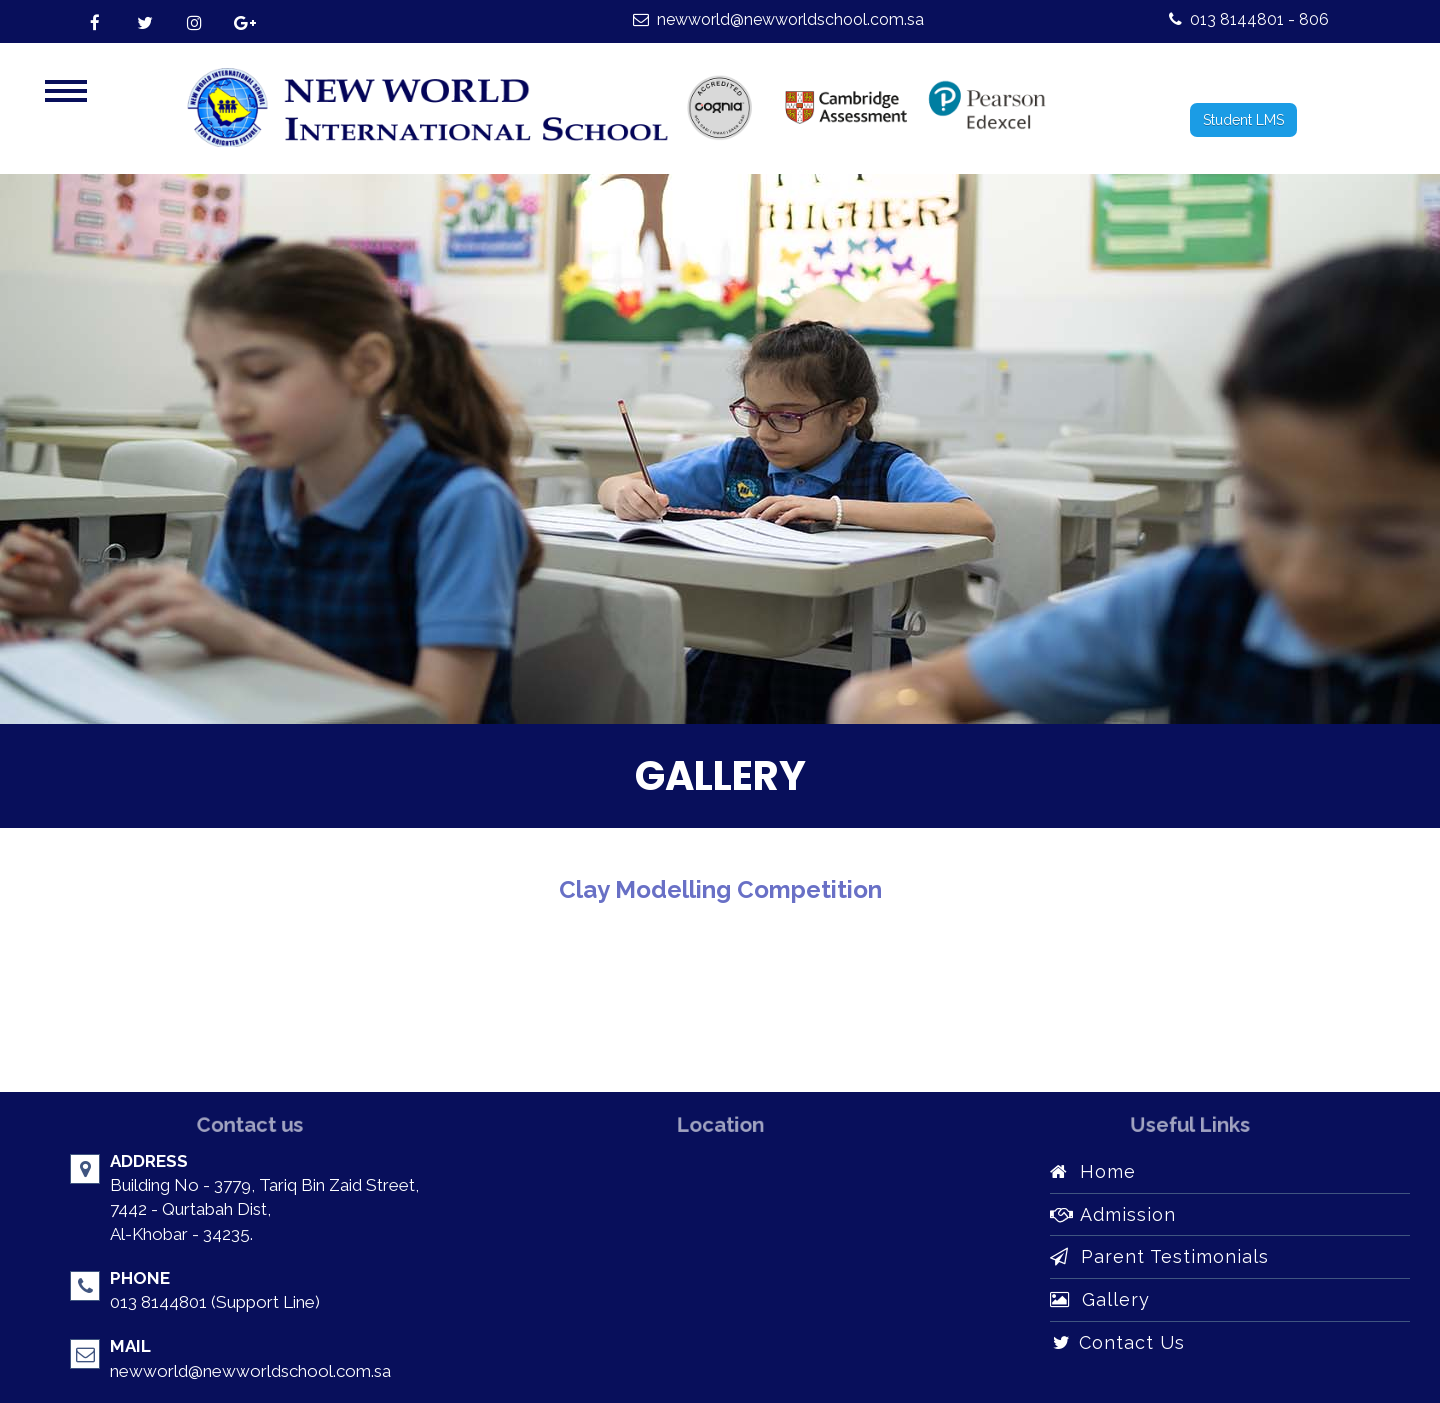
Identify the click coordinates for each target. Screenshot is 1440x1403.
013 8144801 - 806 (1249, 19)
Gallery (1100, 1299)
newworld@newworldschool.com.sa (778, 19)
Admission (1113, 1214)
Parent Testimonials (1159, 1256)
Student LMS (1243, 120)
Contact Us (1117, 1342)
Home (1093, 1171)
